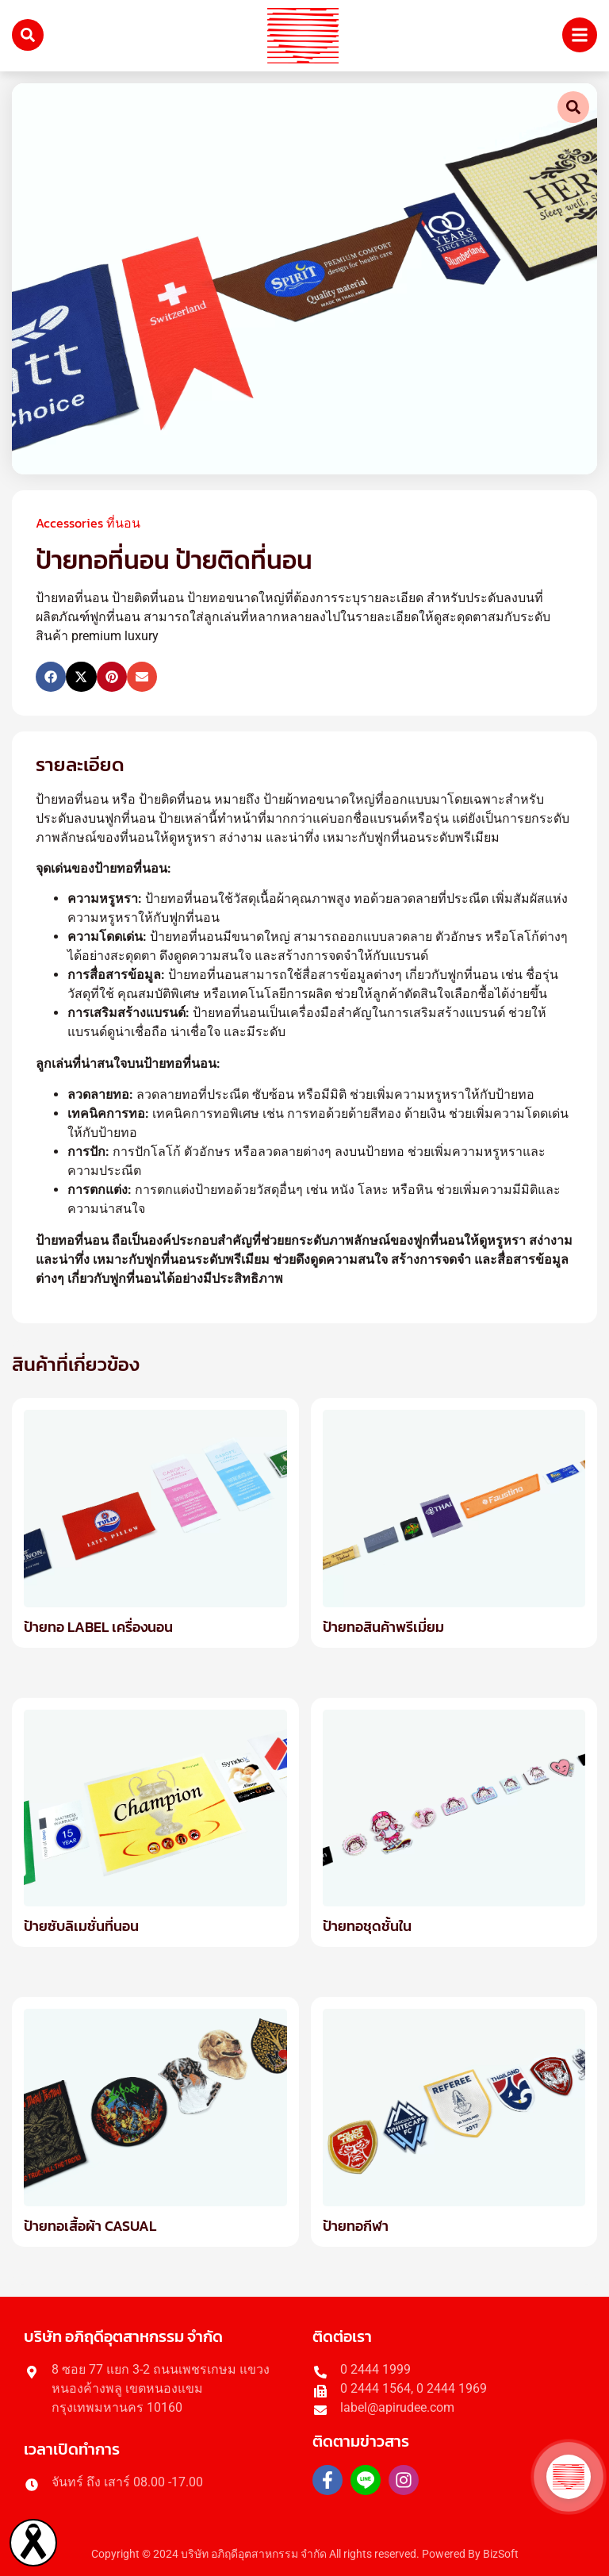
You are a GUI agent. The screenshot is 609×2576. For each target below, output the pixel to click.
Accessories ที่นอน (88, 522)
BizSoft (501, 2553)
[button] (51, 677)
